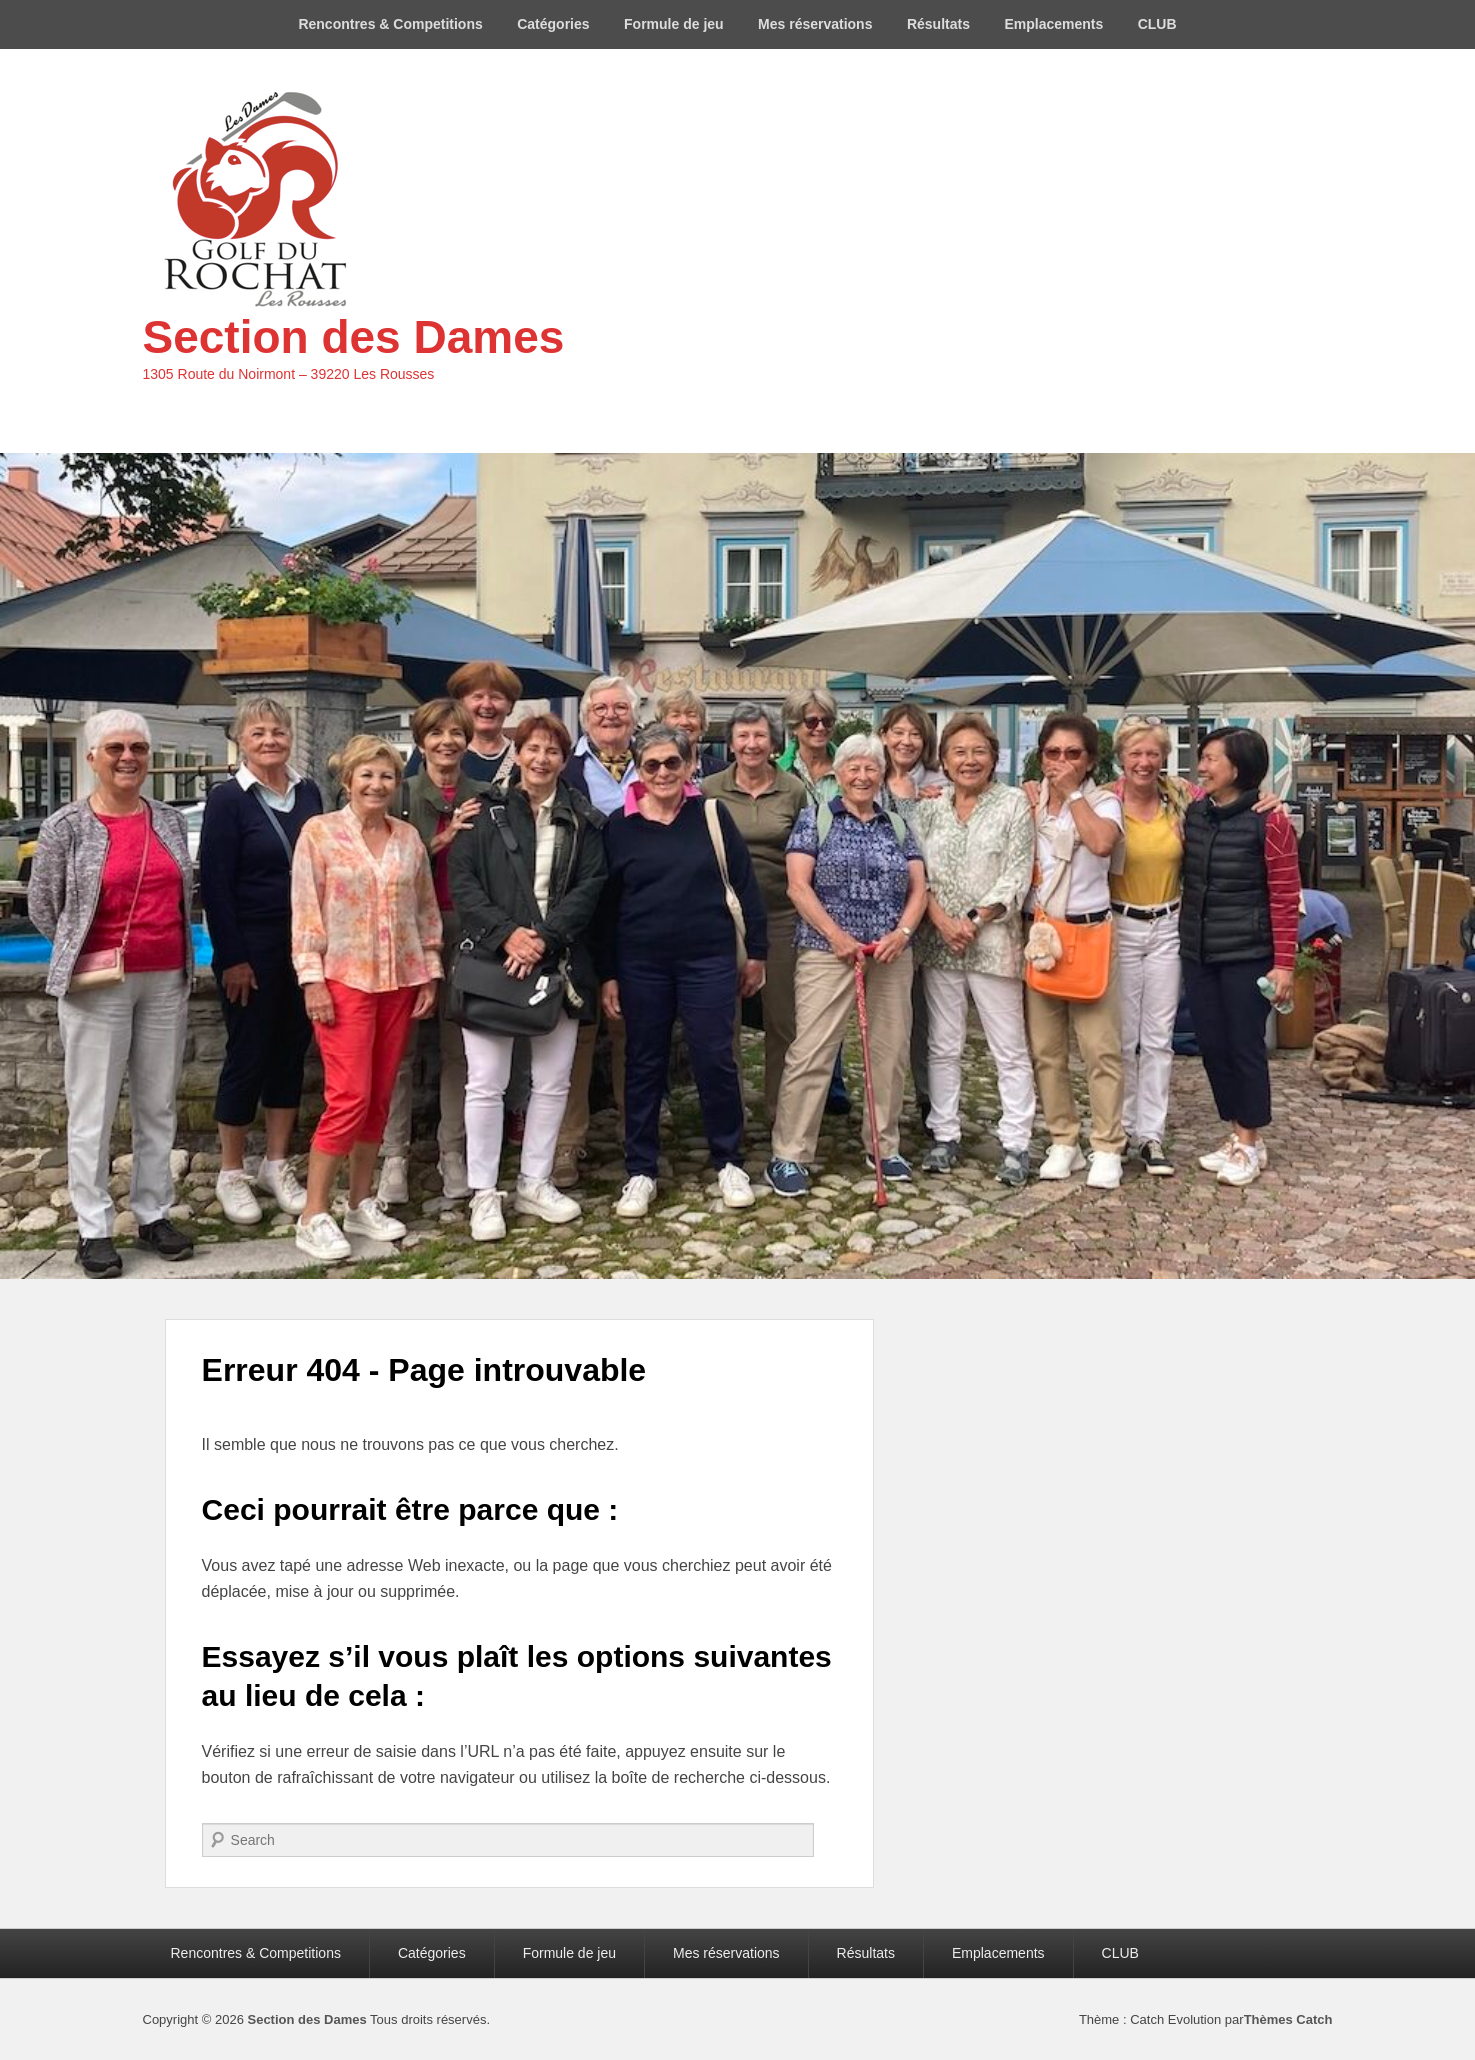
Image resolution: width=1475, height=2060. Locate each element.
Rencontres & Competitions (390, 24)
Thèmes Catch (1288, 2019)
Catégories (553, 24)
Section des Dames (354, 337)
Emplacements (1053, 24)
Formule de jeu (674, 24)
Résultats (938, 24)
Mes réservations (815, 24)
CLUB (1157, 24)
